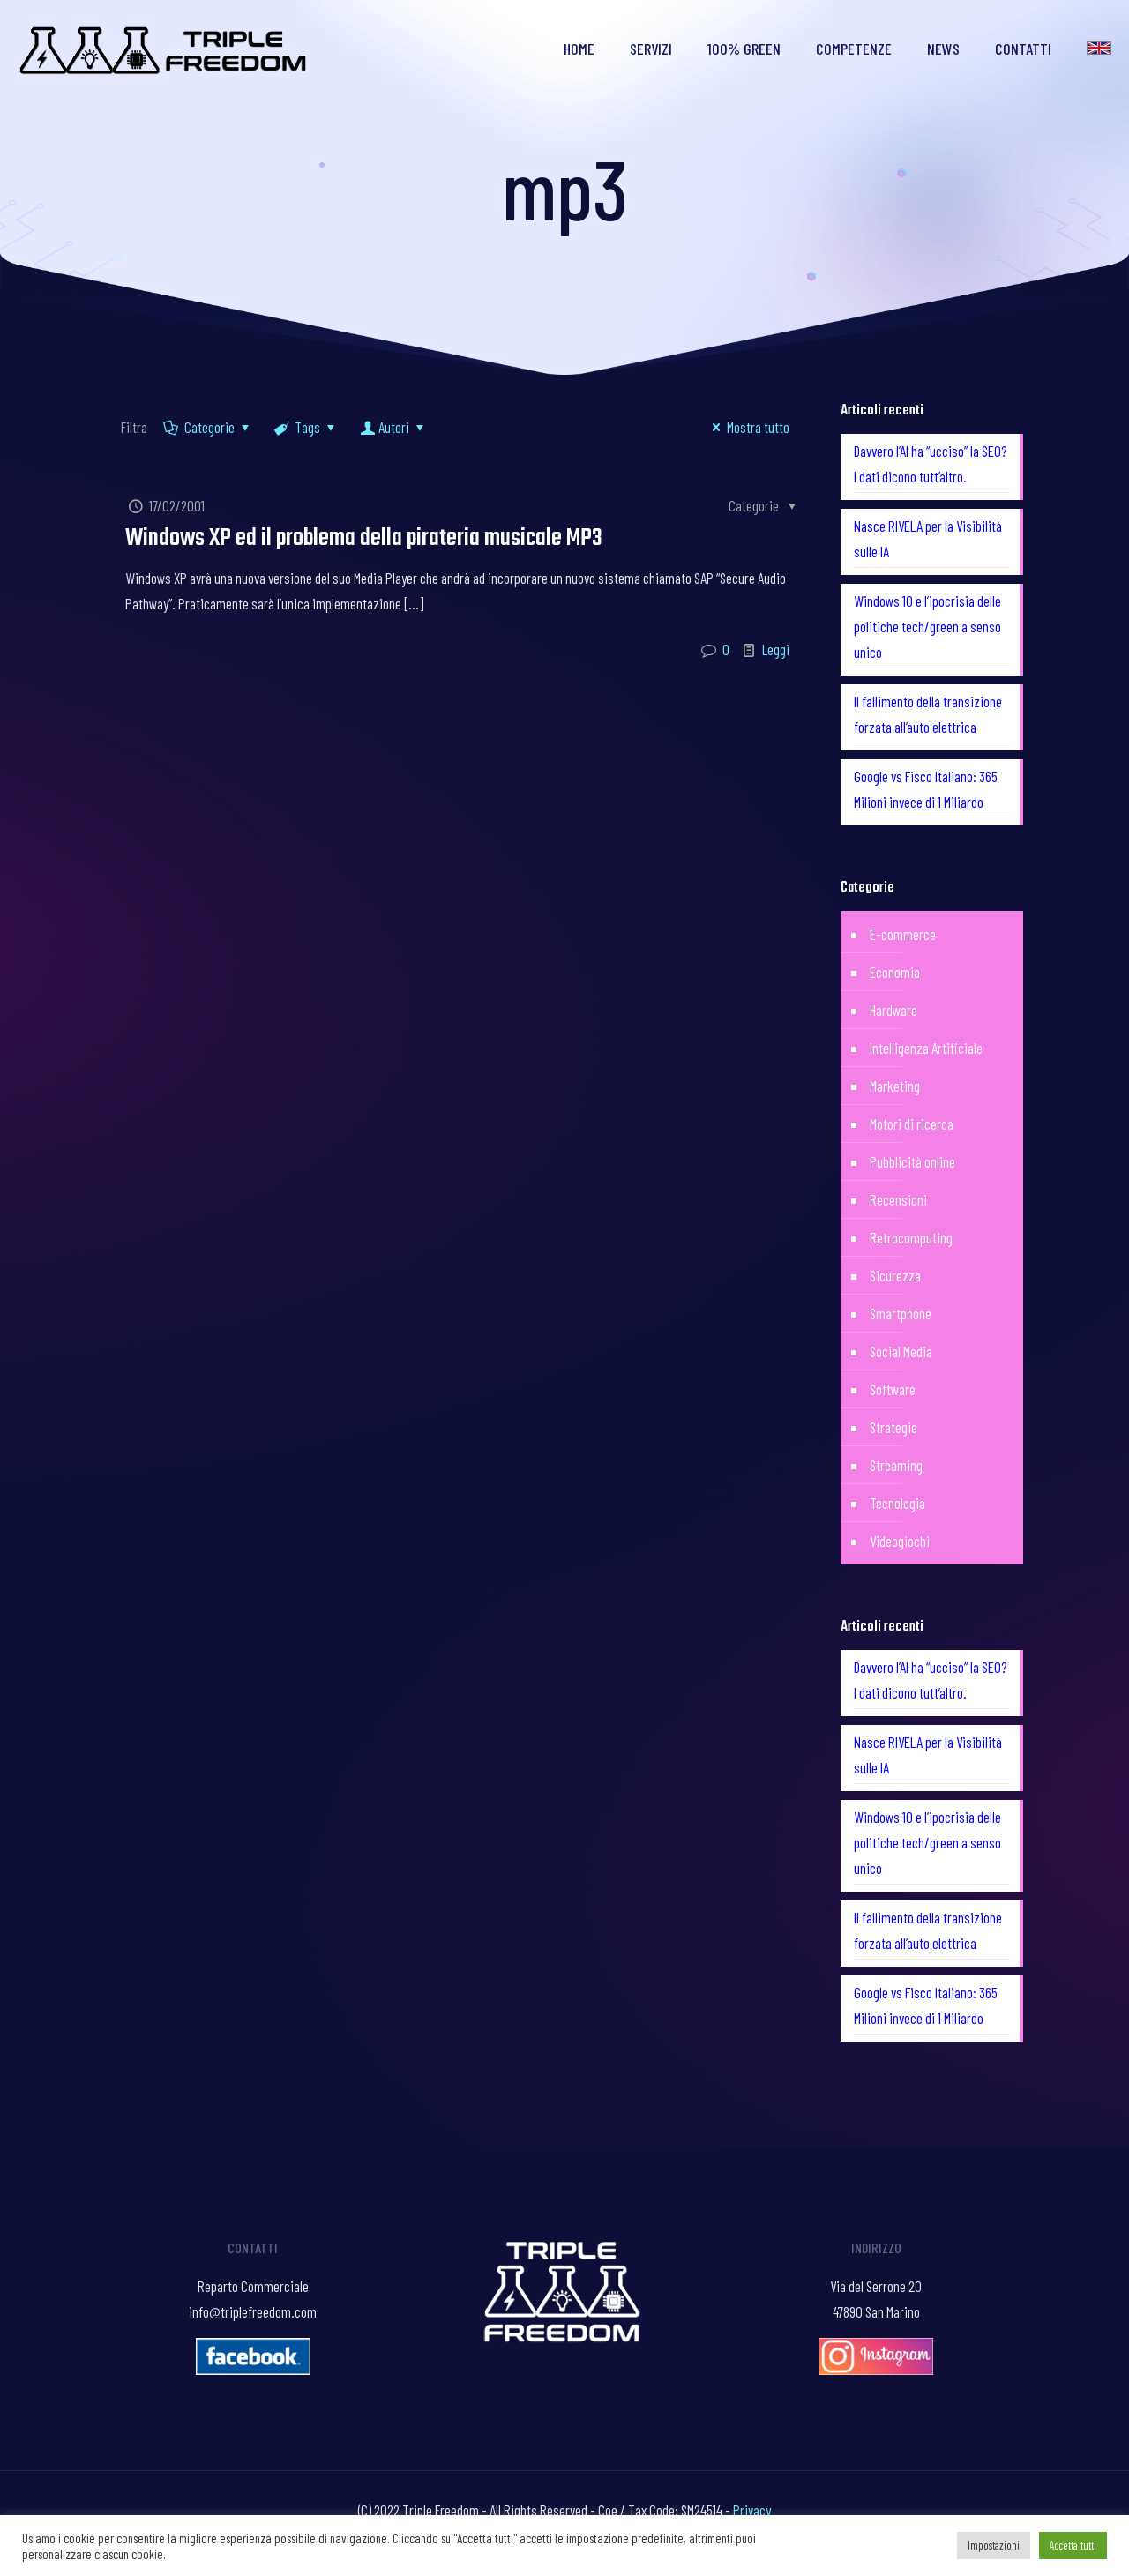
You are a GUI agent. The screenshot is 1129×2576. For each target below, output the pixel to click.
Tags (307, 427)
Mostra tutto (747, 427)
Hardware (893, 1010)
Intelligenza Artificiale (926, 1048)
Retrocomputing (911, 1237)
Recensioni (898, 1199)
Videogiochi (900, 1540)
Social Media (901, 1351)
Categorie (208, 427)
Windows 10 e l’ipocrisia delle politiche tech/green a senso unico (927, 626)
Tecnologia (897, 1503)
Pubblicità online (912, 1161)
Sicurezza (895, 1275)
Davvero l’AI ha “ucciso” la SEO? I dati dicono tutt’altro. (930, 463)
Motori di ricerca (911, 1123)
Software (893, 1389)
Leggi (775, 649)
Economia (895, 972)
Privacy (752, 2510)
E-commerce (903, 934)
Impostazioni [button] (994, 2545)
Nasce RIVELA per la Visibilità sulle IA (928, 538)
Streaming (896, 1465)
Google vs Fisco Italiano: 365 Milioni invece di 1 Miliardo (926, 788)
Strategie (893, 1427)
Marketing (895, 1085)
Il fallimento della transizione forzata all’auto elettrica (928, 713)
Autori (393, 427)
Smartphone (900, 1313)
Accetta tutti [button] (1073, 2545)
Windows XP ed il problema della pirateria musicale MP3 (363, 538)
